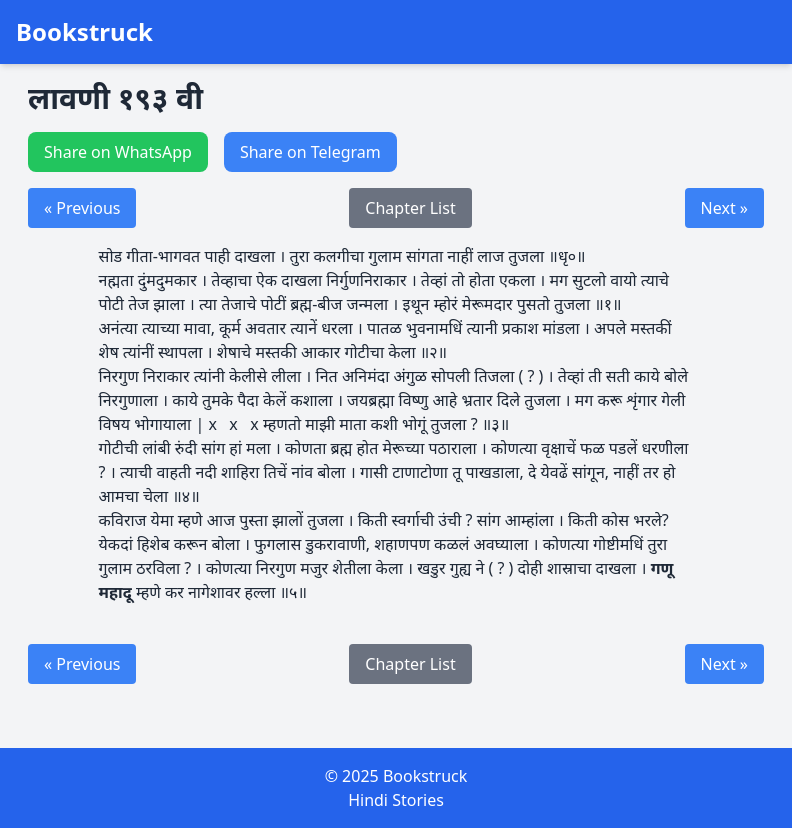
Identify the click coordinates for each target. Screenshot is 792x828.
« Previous (82, 208)
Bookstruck (84, 32)
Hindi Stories (396, 800)
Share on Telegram (310, 152)
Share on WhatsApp (118, 152)
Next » (724, 208)
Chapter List (410, 208)
